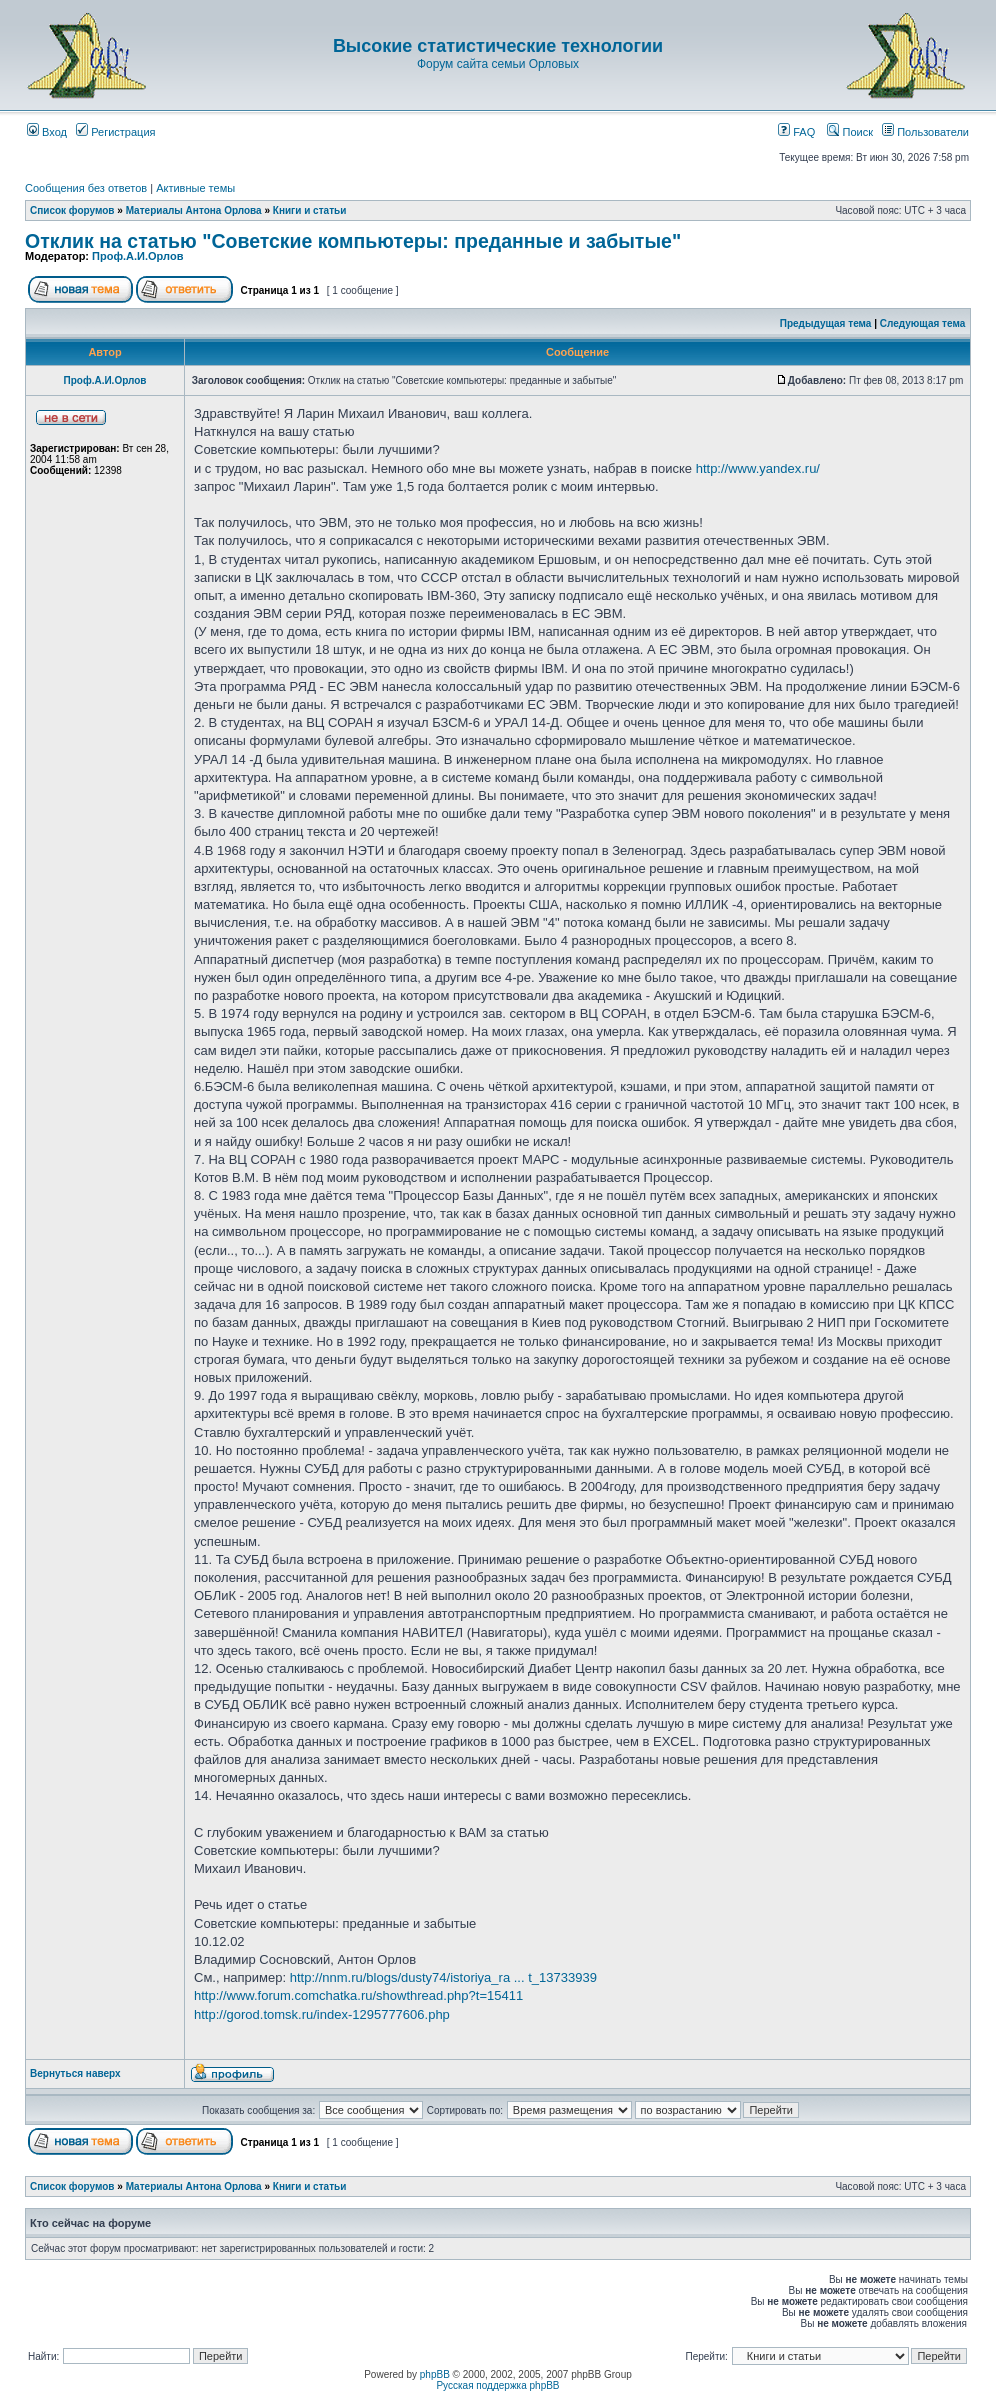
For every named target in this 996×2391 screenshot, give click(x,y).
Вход (47, 132)
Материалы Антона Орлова (194, 210)
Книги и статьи (310, 210)
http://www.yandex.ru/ (758, 468)
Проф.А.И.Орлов (137, 256)
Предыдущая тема (826, 323)
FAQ (796, 132)
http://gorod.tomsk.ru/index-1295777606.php (322, 2014)
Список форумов (72, 210)
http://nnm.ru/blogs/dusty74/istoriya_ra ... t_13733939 (443, 1977)
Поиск (850, 132)
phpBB (435, 2374)
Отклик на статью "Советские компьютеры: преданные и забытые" (353, 241)
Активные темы (195, 188)
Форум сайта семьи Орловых (498, 64)
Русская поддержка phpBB (497, 2385)
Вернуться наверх (75, 2073)
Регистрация (115, 132)
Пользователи (925, 132)
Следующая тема (922, 323)
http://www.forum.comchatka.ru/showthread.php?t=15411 (358, 1995)
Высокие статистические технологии (498, 46)
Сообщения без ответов (86, 188)
